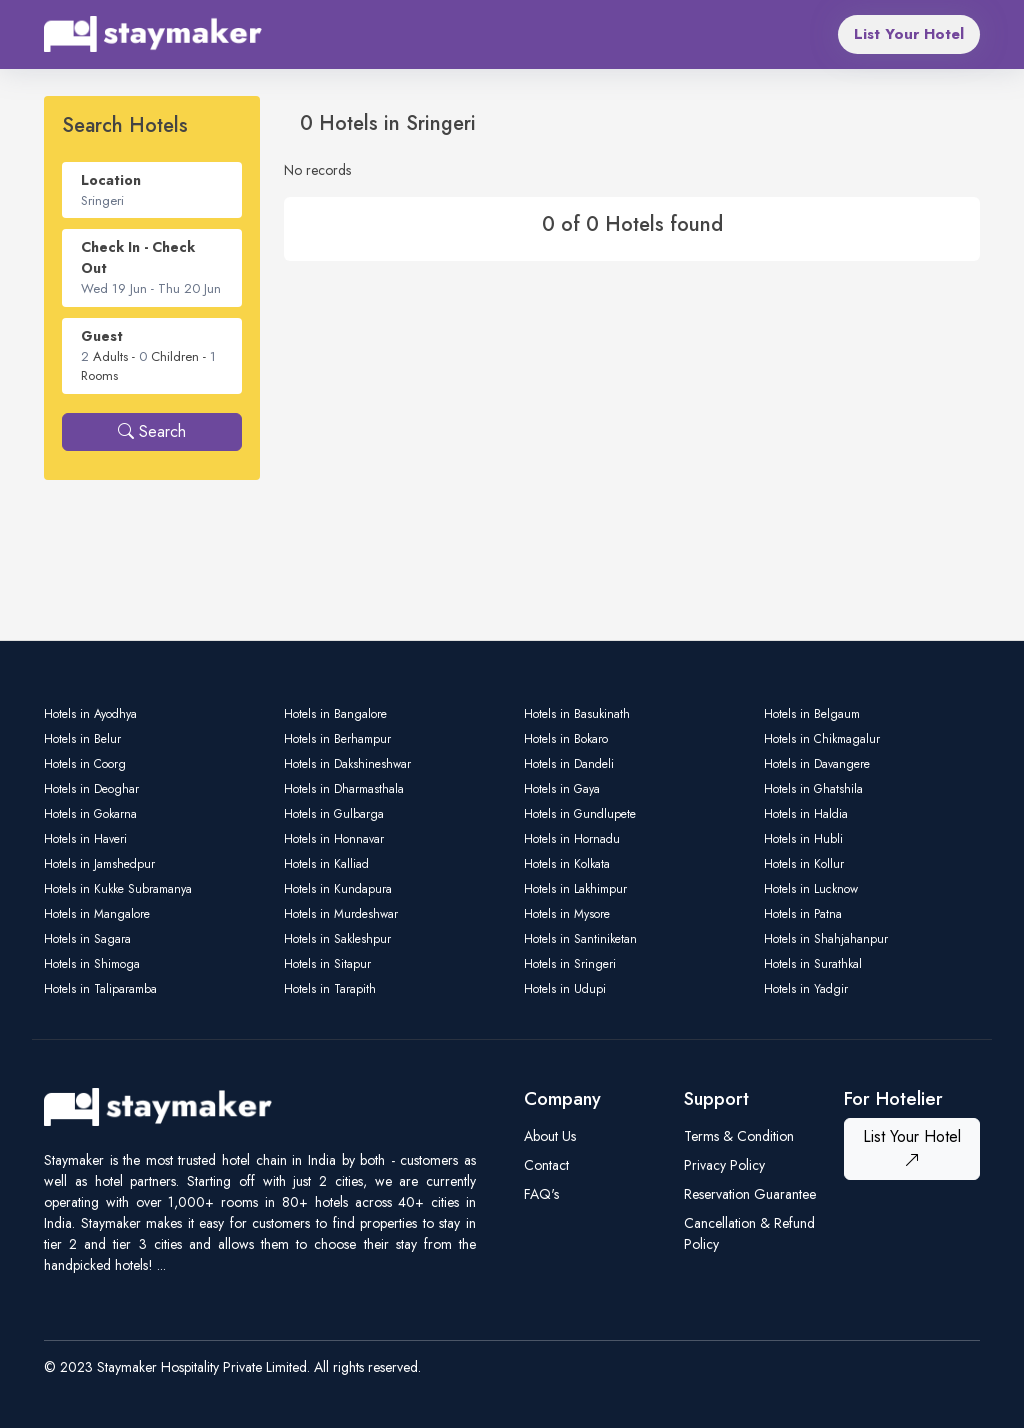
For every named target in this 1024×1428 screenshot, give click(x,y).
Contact (546, 1165)
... (161, 1265)
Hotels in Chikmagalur (822, 739)
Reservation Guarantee (750, 1194)
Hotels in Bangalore (335, 714)
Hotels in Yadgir (806, 989)
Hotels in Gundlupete (580, 814)
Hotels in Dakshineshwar (347, 764)
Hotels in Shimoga (92, 964)
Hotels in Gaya (562, 789)
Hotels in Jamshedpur (99, 864)
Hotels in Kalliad (326, 864)
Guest (102, 336)
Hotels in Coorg (85, 764)
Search (152, 431)
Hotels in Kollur (804, 864)
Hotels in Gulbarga (334, 814)
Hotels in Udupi (565, 989)
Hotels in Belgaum (812, 714)
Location (111, 180)
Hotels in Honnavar (334, 839)
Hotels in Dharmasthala (344, 789)
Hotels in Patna (803, 914)
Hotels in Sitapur (327, 964)
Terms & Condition (739, 1136)
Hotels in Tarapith (330, 989)
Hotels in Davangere (817, 764)
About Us (550, 1136)
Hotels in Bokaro (566, 739)
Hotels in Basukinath (577, 714)
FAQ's (541, 1194)
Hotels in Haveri (85, 839)
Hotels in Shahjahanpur (826, 939)
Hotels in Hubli (803, 839)
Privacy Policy (724, 1165)
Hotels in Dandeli (569, 764)
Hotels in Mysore (567, 914)
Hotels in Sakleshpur (337, 939)
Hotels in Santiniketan (580, 939)
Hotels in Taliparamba (100, 989)
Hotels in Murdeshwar (341, 914)
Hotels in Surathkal (813, 964)
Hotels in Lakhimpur (575, 889)
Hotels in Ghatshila (813, 789)
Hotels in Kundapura (338, 889)
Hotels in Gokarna (90, 814)
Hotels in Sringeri (570, 964)
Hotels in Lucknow (811, 889)
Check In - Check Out (138, 257)
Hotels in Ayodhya (90, 714)
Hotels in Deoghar (91, 789)
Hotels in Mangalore (97, 914)
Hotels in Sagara (87, 939)
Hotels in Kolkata (567, 864)
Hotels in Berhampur (337, 739)
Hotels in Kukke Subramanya (118, 889)
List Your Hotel (909, 34)
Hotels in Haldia (806, 814)
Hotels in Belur (82, 739)
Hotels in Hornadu (572, 839)
